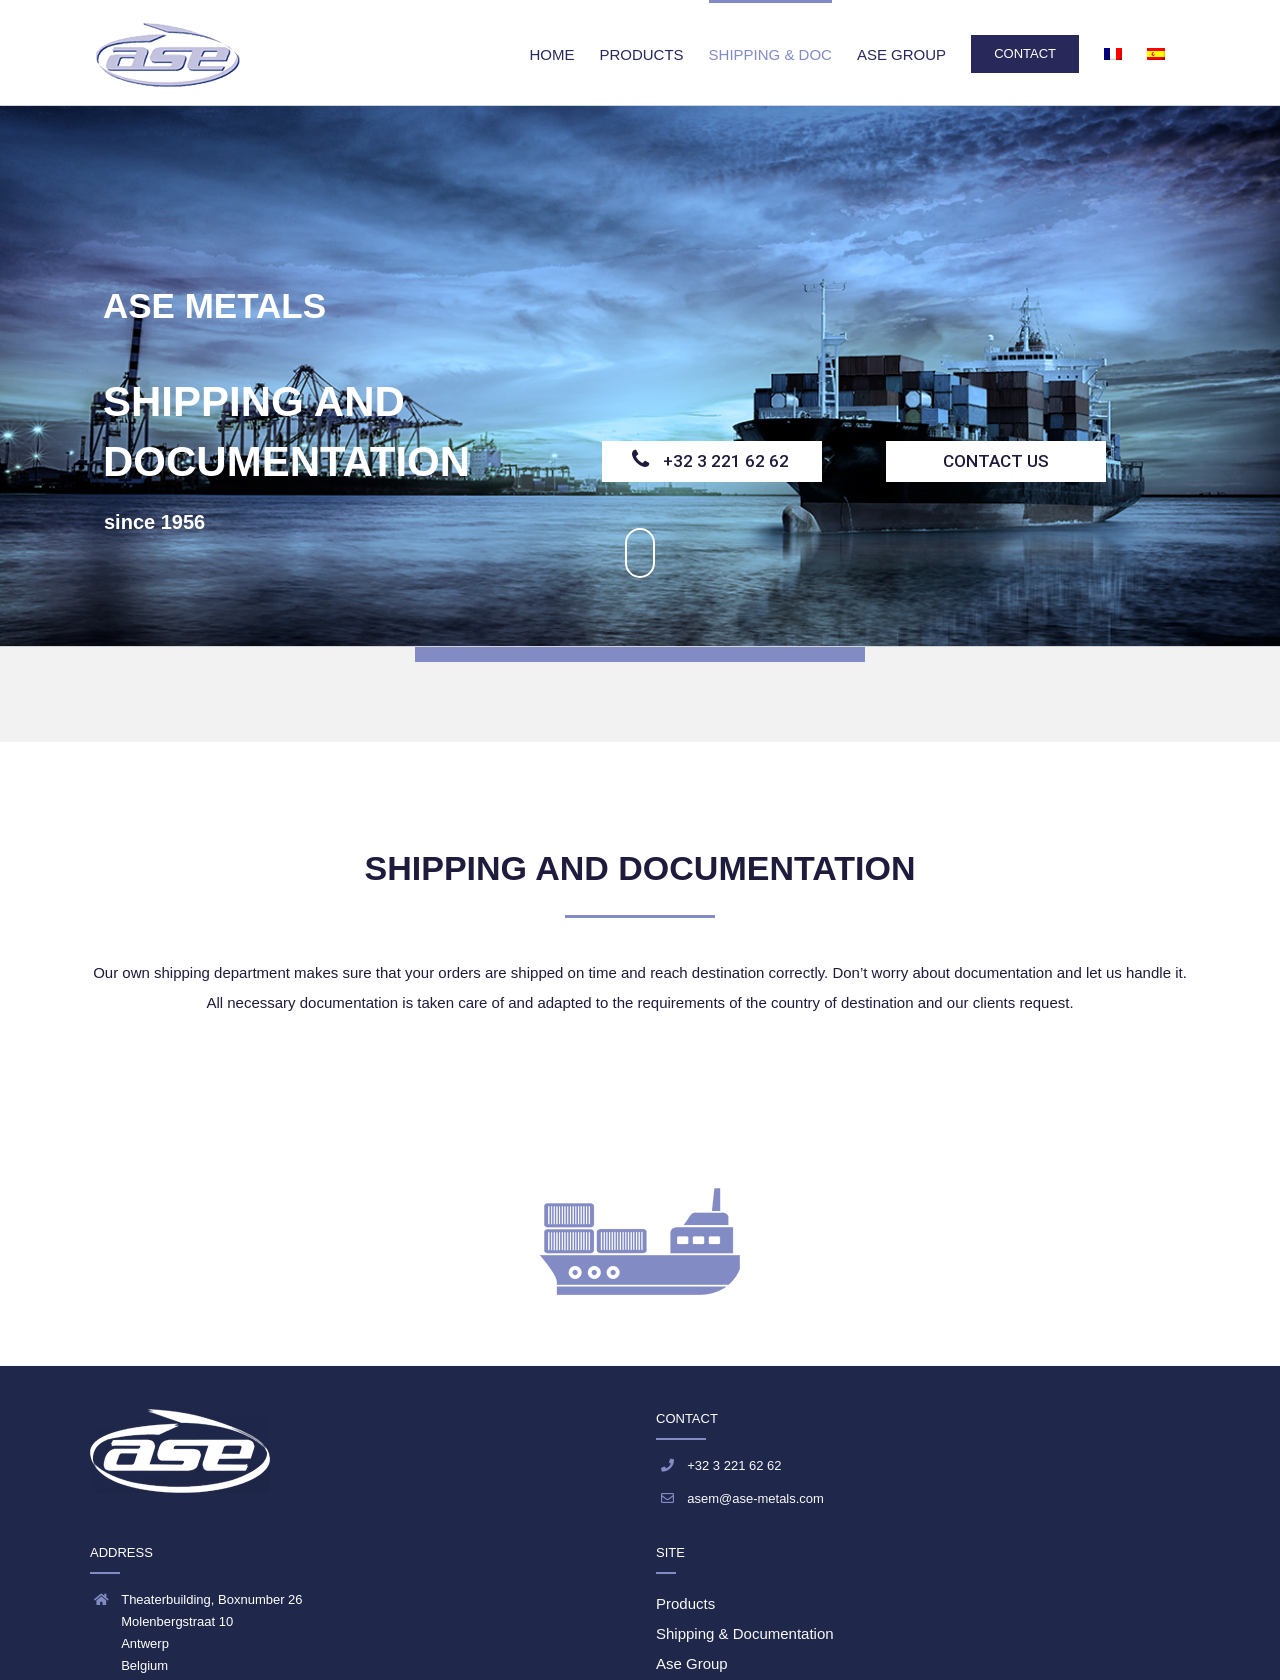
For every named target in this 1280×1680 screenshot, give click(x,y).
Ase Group (692, 1663)
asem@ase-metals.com (755, 1498)
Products (685, 1603)
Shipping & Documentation (745, 1633)
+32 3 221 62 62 (726, 461)
